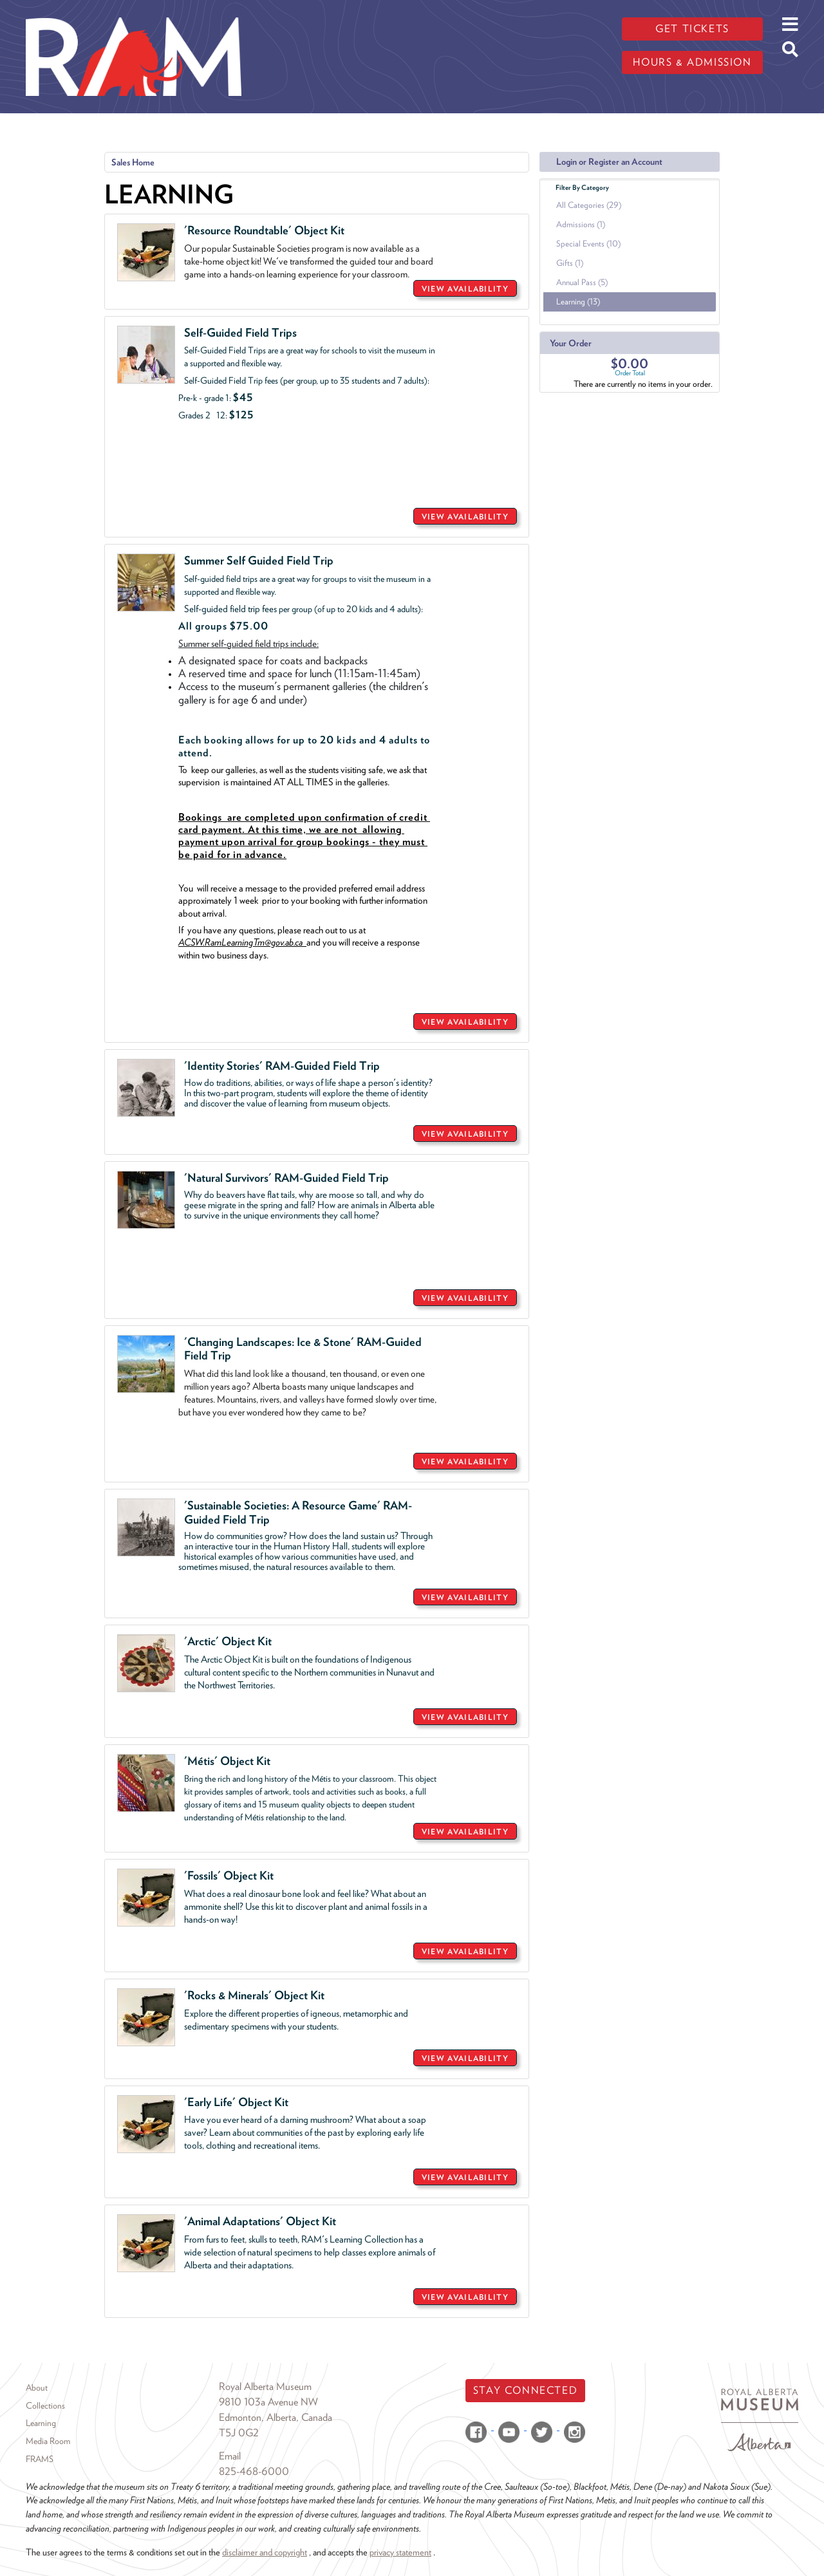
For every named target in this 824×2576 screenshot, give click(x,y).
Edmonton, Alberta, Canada (275, 2417)
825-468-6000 (254, 2471)
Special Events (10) (588, 243)
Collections (45, 2405)
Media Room (48, 2441)
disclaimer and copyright (264, 2551)
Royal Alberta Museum (265, 2386)
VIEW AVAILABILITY (465, 289)
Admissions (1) (580, 224)
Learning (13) (578, 301)
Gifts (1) (569, 263)
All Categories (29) (588, 205)
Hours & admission (692, 62)
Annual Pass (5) (582, 282)
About (37, 2387)
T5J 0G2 (239, 2433)
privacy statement (400, 2551)
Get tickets (692, 29)
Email (230, 2456)
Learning (41, 2423)
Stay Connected (525, 2390)
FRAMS (39, 2459)
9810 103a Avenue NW (268, 2402)
